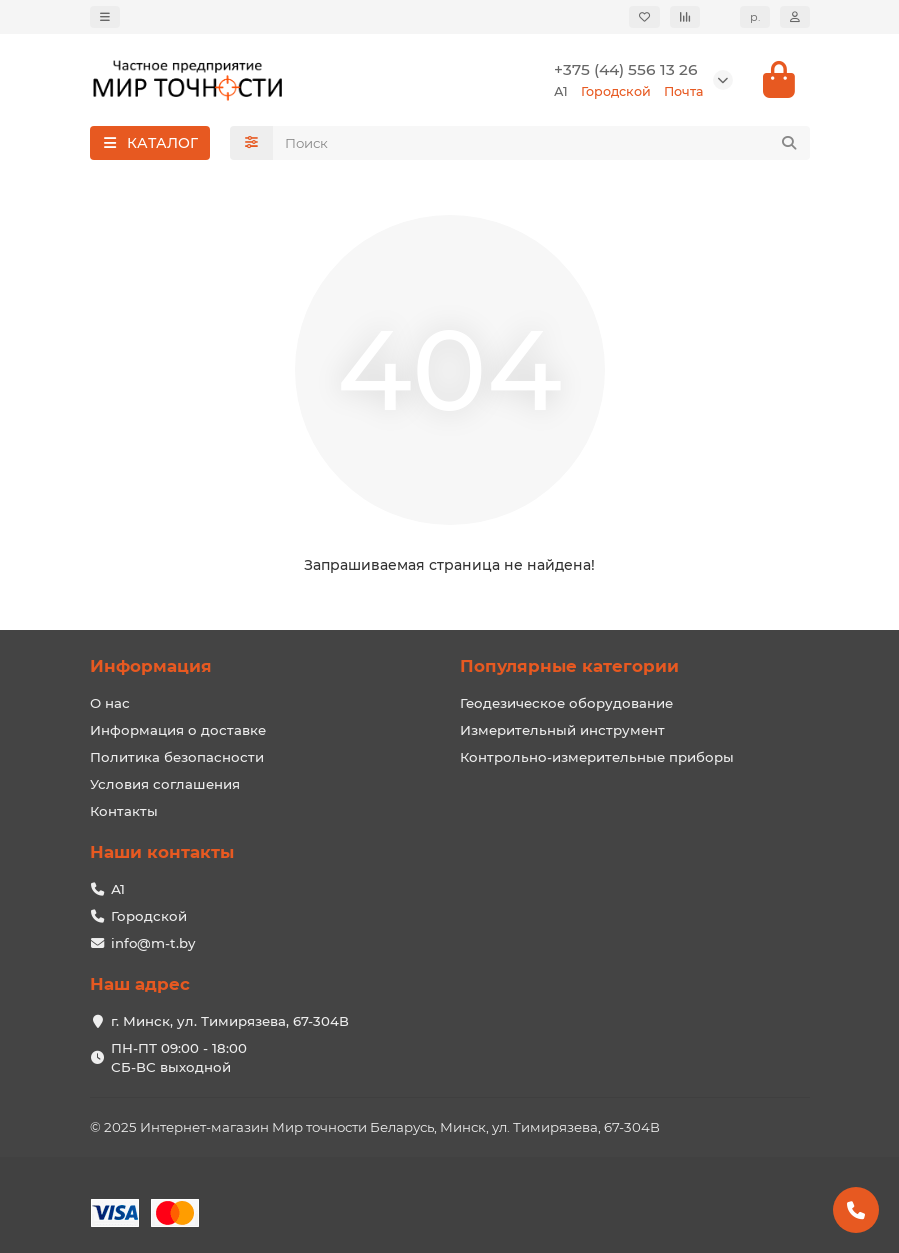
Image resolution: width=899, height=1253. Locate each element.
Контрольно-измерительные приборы (597, 757)
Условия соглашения (165, 784)
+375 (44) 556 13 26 (626, 69)
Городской (149, 916)
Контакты (124, 811)
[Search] (541, 143)
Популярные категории (569, 666)
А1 (118, 889)
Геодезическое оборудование (566, 703)
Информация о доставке (178, 730)
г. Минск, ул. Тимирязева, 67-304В (230, 1021)
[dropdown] (105, 17)
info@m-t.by (153, 943)
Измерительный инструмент (562, 730)
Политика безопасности (177, 757)
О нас (110, 703)
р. (755, 17)
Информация (151, 666)
